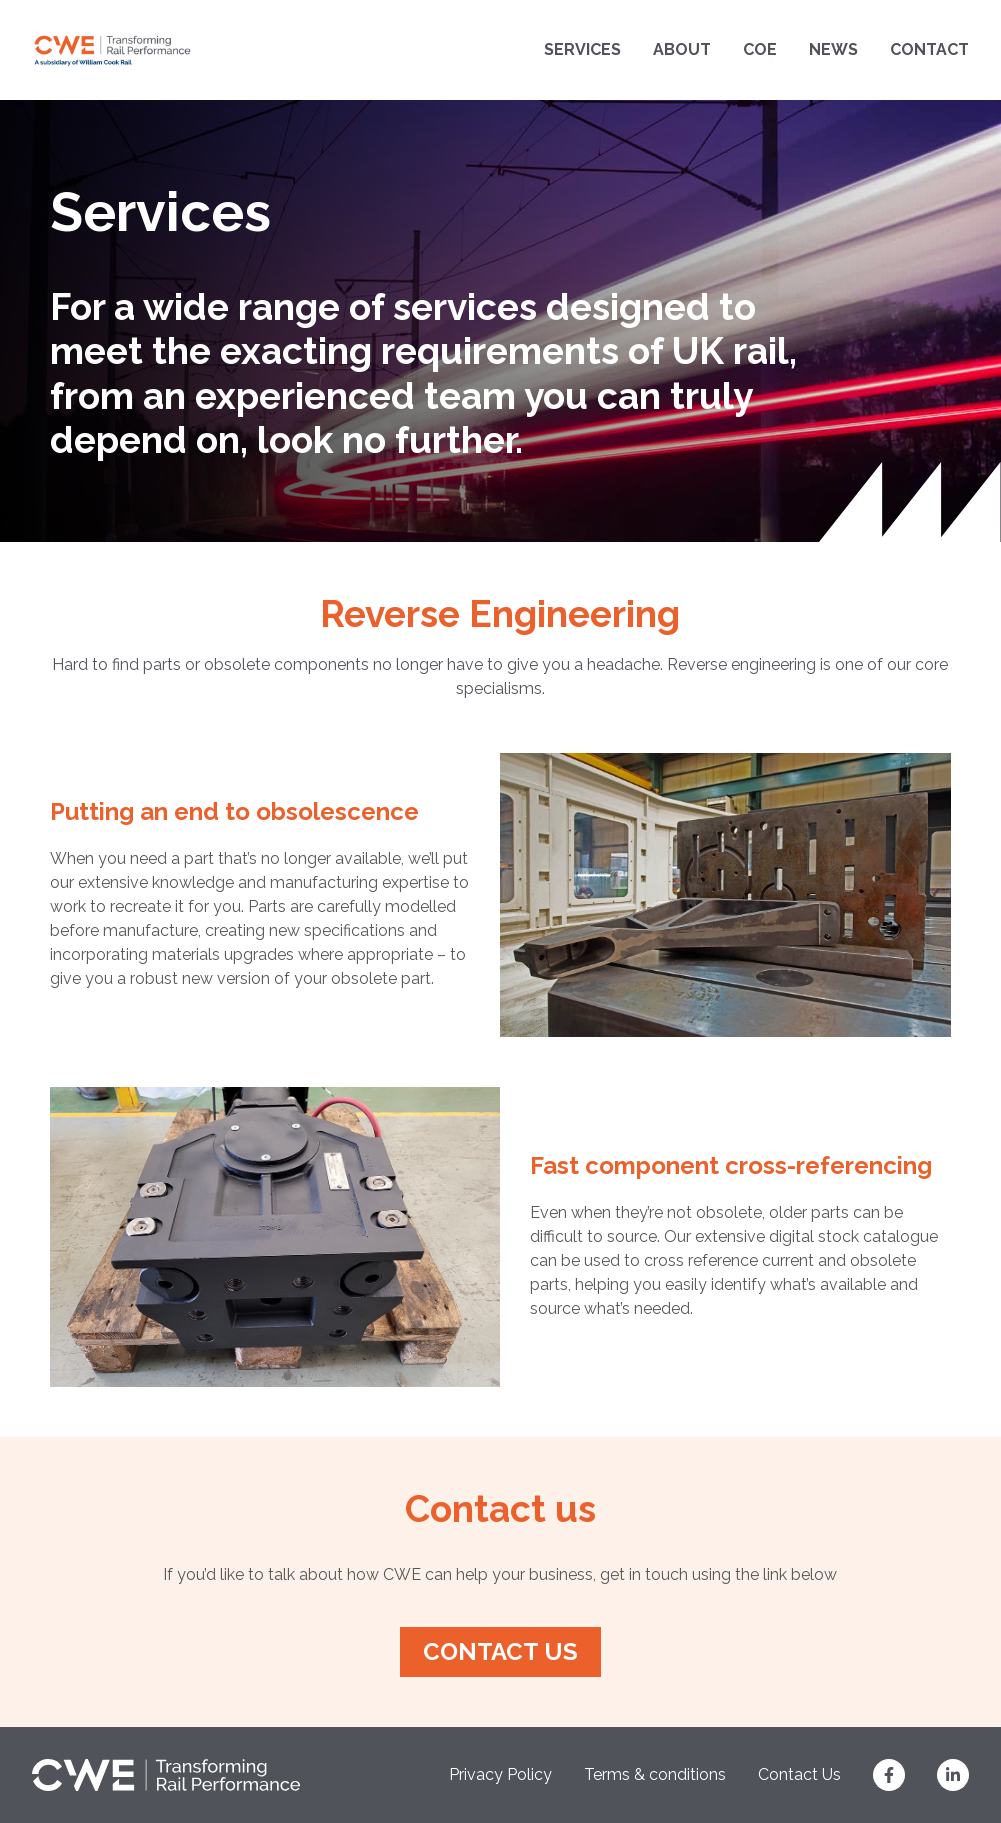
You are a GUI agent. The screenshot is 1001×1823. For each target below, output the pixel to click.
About (682, 49)
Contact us (500, 1651)
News (833, 49)
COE (760, 49)
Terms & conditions (655, 1774)
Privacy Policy (500, 1774)
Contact (929, 49)
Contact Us (799, 1774)
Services (582, 49)
